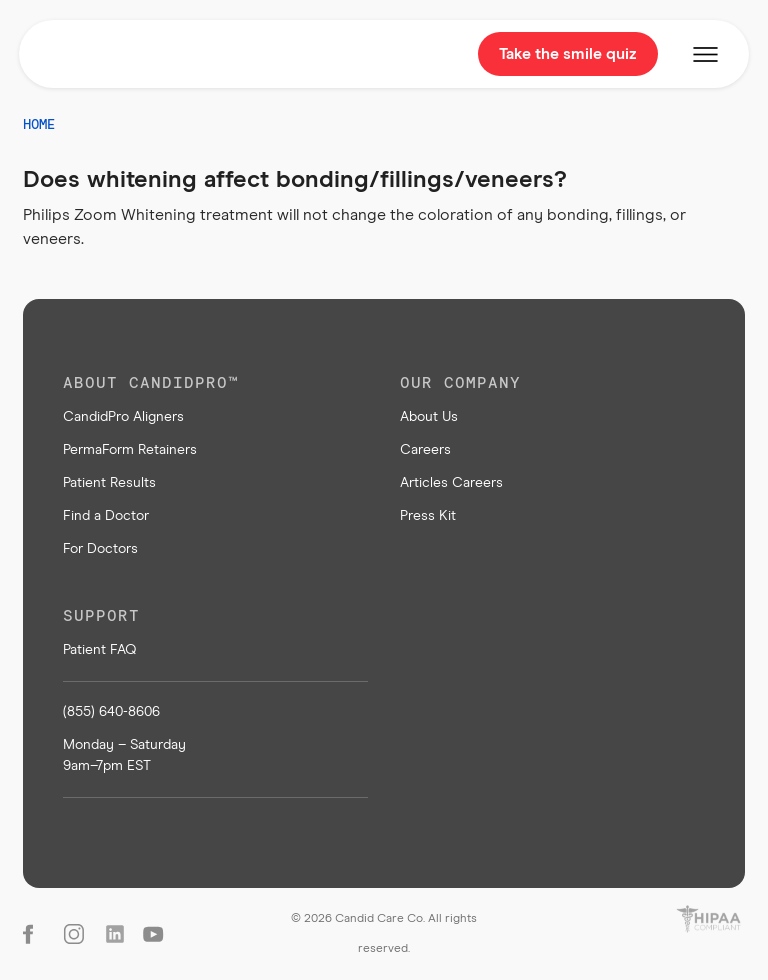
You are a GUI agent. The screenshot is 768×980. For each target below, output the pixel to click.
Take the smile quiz (568, 54)
